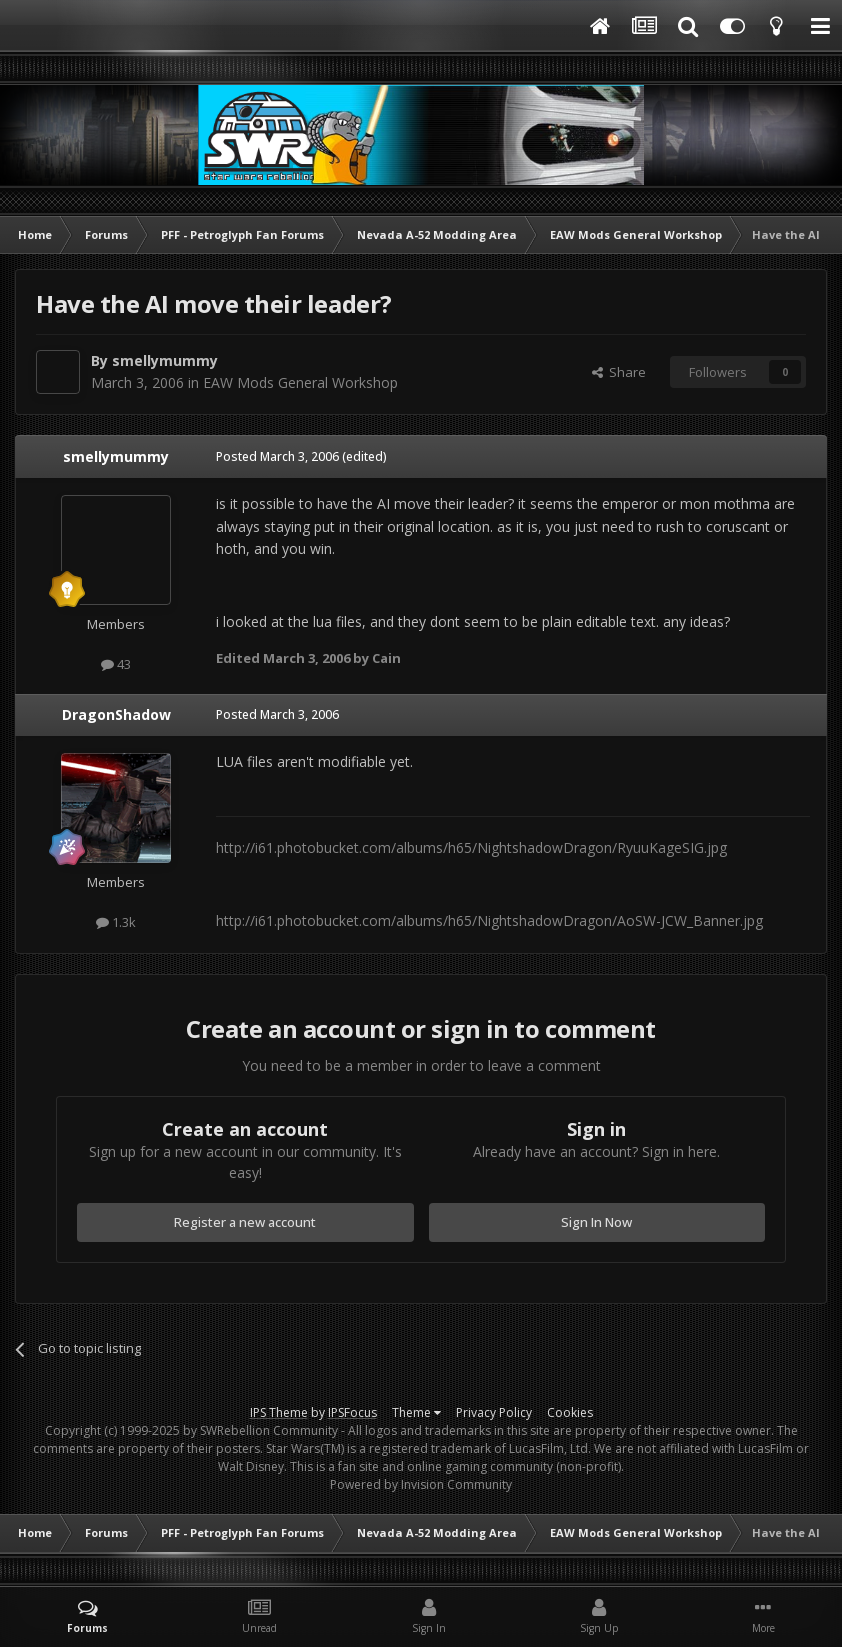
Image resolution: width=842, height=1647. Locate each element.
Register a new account (245, 1222)
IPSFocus (352, 1412)
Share (619, 372)
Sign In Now (596, 1222)
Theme (416, 1412)
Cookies (570, 1412)
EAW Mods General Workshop (300, 382)
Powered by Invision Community (421, 1484)
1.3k (116, 922)
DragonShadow (116, 714)
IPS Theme (279, 1412)
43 (116, 664)
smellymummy (165, 360)
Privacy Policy (494, 1412)
